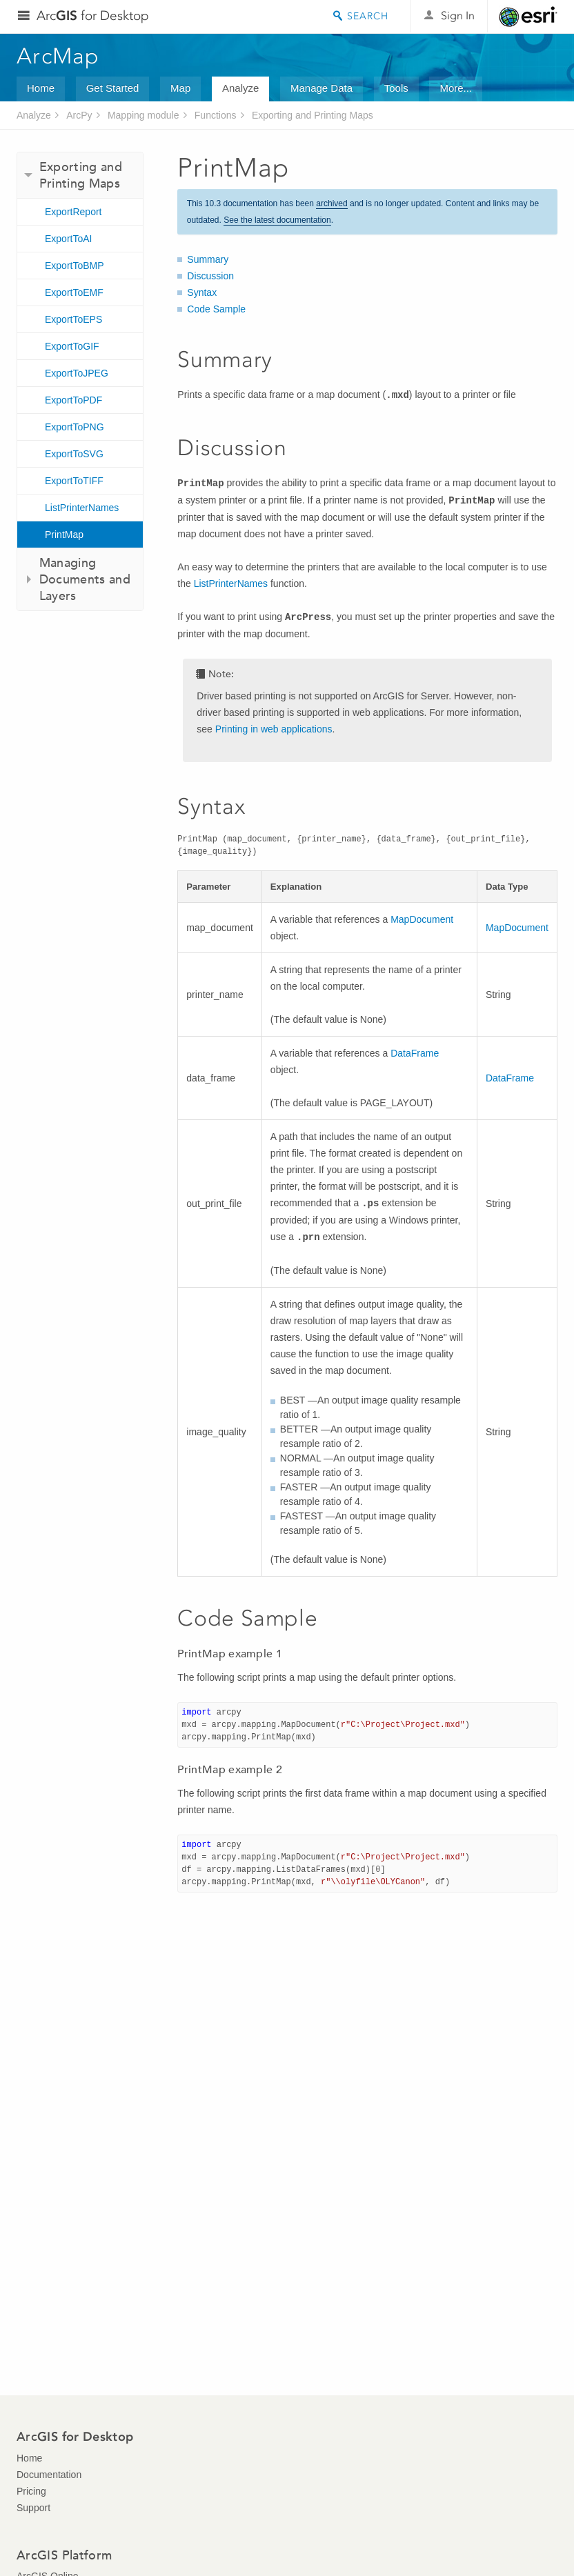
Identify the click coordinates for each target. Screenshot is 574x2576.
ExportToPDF (73, 400)
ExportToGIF (72, 346)
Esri (528, 16)
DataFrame (414, 1053)
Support (33, 2507)
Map (180, 88)
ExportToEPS (73, 319)
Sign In (458, 15)
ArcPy (79, 115)
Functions (216, 115)
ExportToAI (68, 238)
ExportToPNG (74, 426)
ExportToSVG (74, 453)
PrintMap (64, 534)
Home (41, 88)
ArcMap (58, 56)
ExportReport (73, 211)
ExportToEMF (74, 292)
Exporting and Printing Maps (312, 115)
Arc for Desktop (93, 15)
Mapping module (143, 115)
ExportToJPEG (76, 373)
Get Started (112, 88)
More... (455, 88)
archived (331, 203)
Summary (207, 259)
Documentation (49, 2474)
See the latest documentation (277, 220)
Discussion (210, 275)
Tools (396, 88)
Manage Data (321, 88)
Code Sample (216, 308)
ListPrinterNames (82, 507)
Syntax (202, 292)
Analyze (240, 88)
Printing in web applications (274, 729)
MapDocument (421, 919)
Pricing (31, 2491)
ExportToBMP (74, 265)
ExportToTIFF (74, 480)
